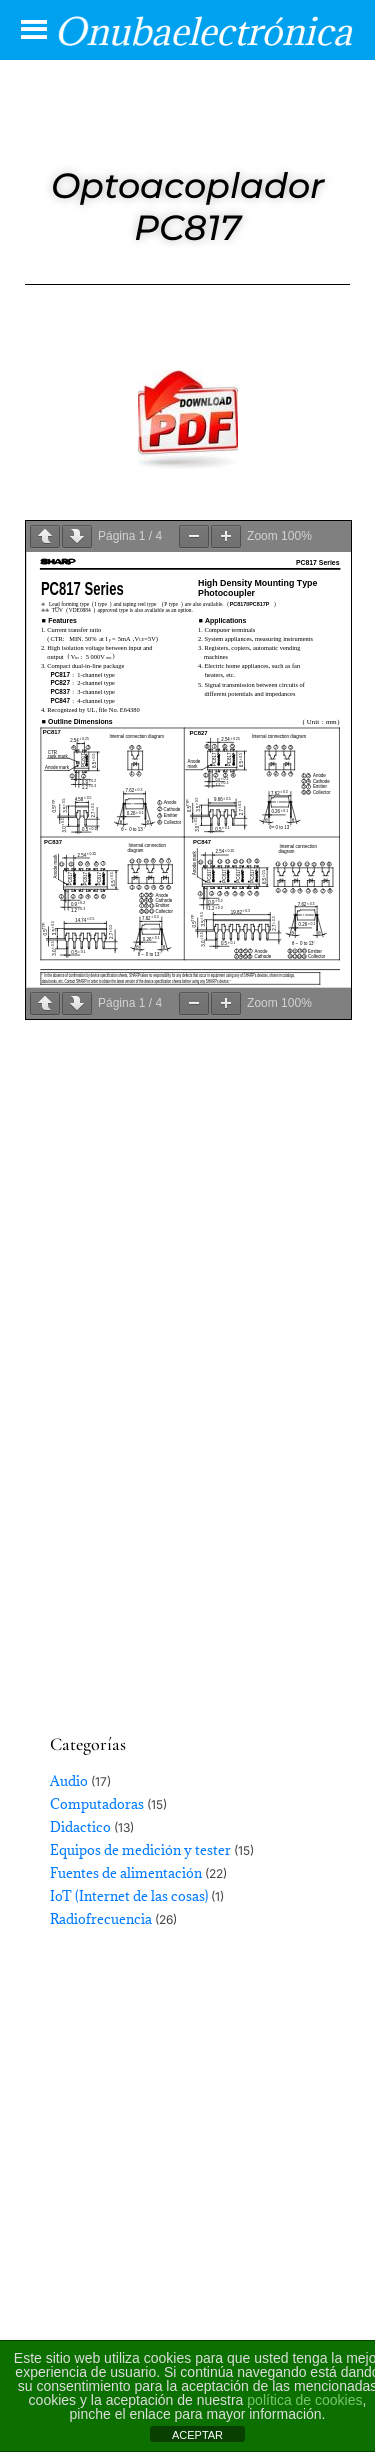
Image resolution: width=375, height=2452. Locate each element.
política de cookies (304, 2400)
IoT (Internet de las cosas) (129, 1896)
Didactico (80, 1827)
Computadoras (97, 1804)
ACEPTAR (197, 2435)
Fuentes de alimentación (126, 1873)
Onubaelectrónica (203, 30)
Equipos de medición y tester (140, 1850)
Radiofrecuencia (101, 1919)
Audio (69, 1781)
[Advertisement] (187, 1477)
